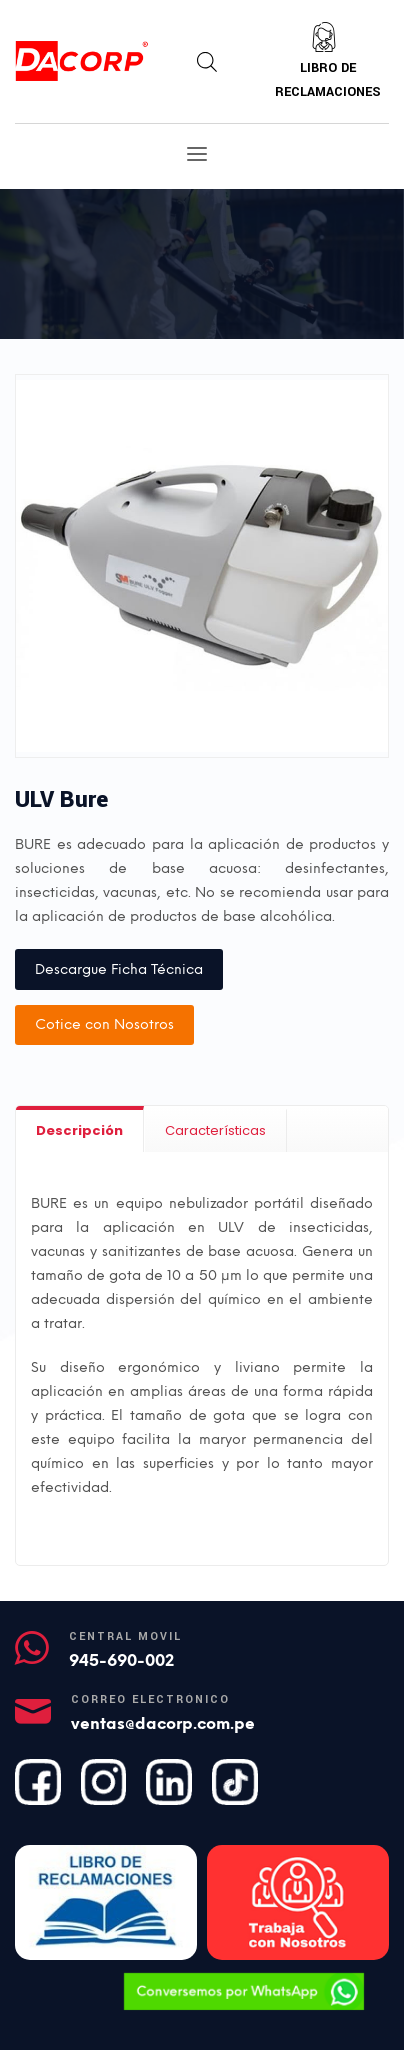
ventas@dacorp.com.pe (163, 1723)
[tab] (80, 1129)
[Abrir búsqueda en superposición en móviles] (207, 62)
